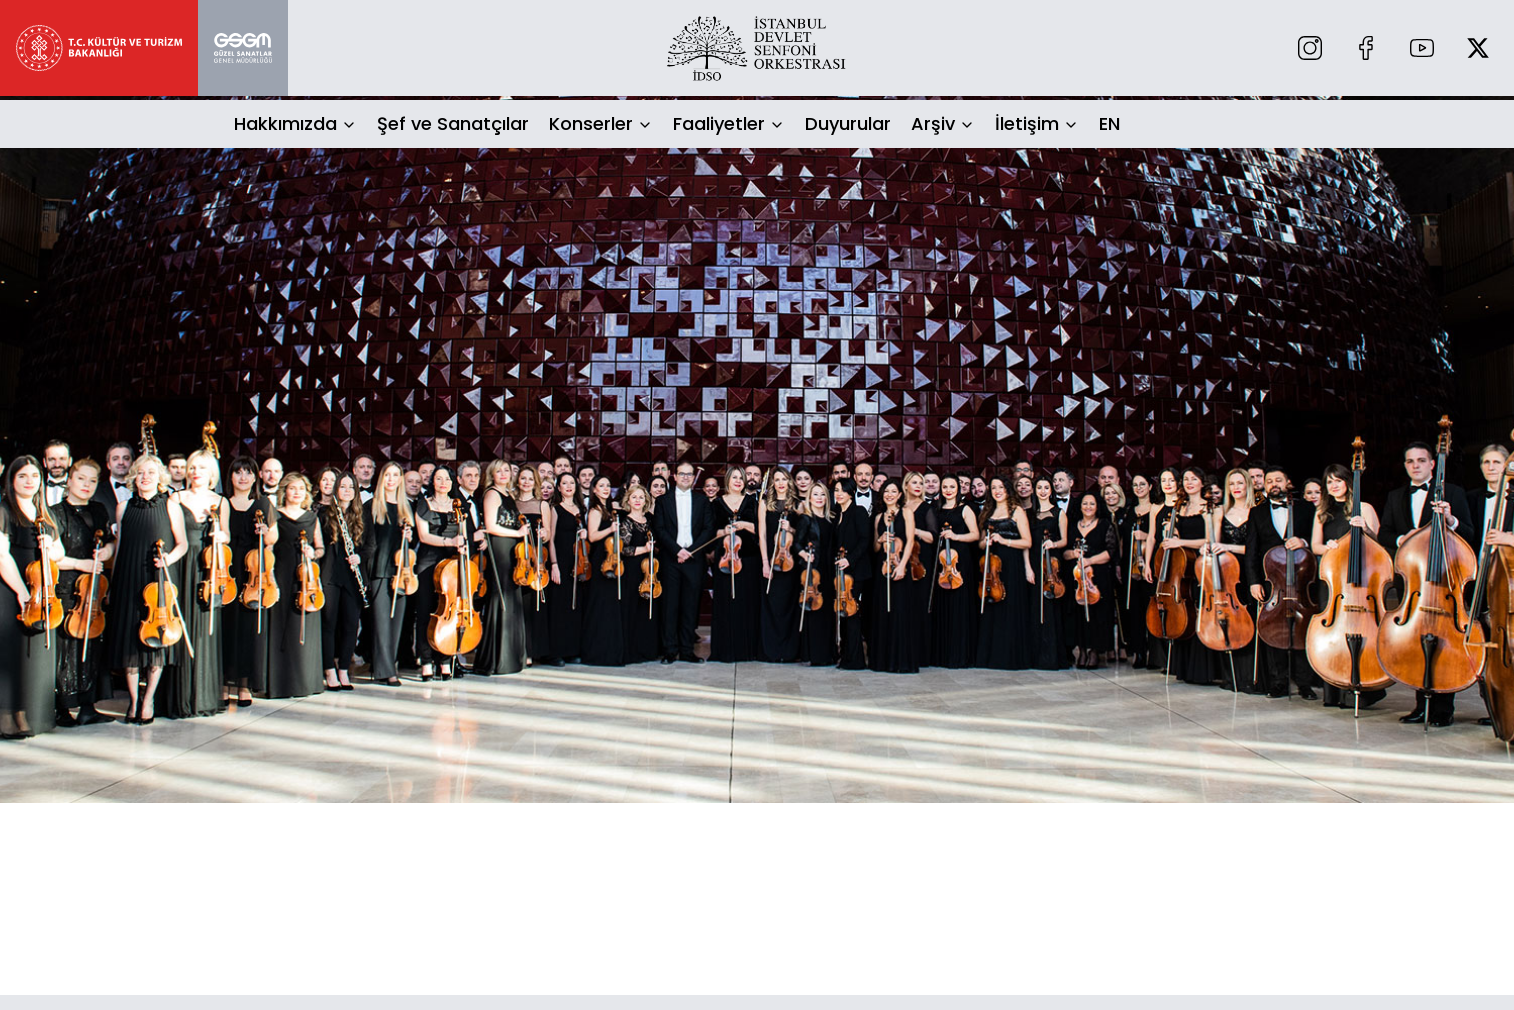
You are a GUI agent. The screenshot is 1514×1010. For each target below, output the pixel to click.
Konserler (591, 123)
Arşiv (933, 123)
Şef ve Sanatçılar (453, 123)
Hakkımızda (285, 123)
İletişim (1027, 123)
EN (1109, 123)
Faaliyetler (719, 123)
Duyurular (848, 123)
